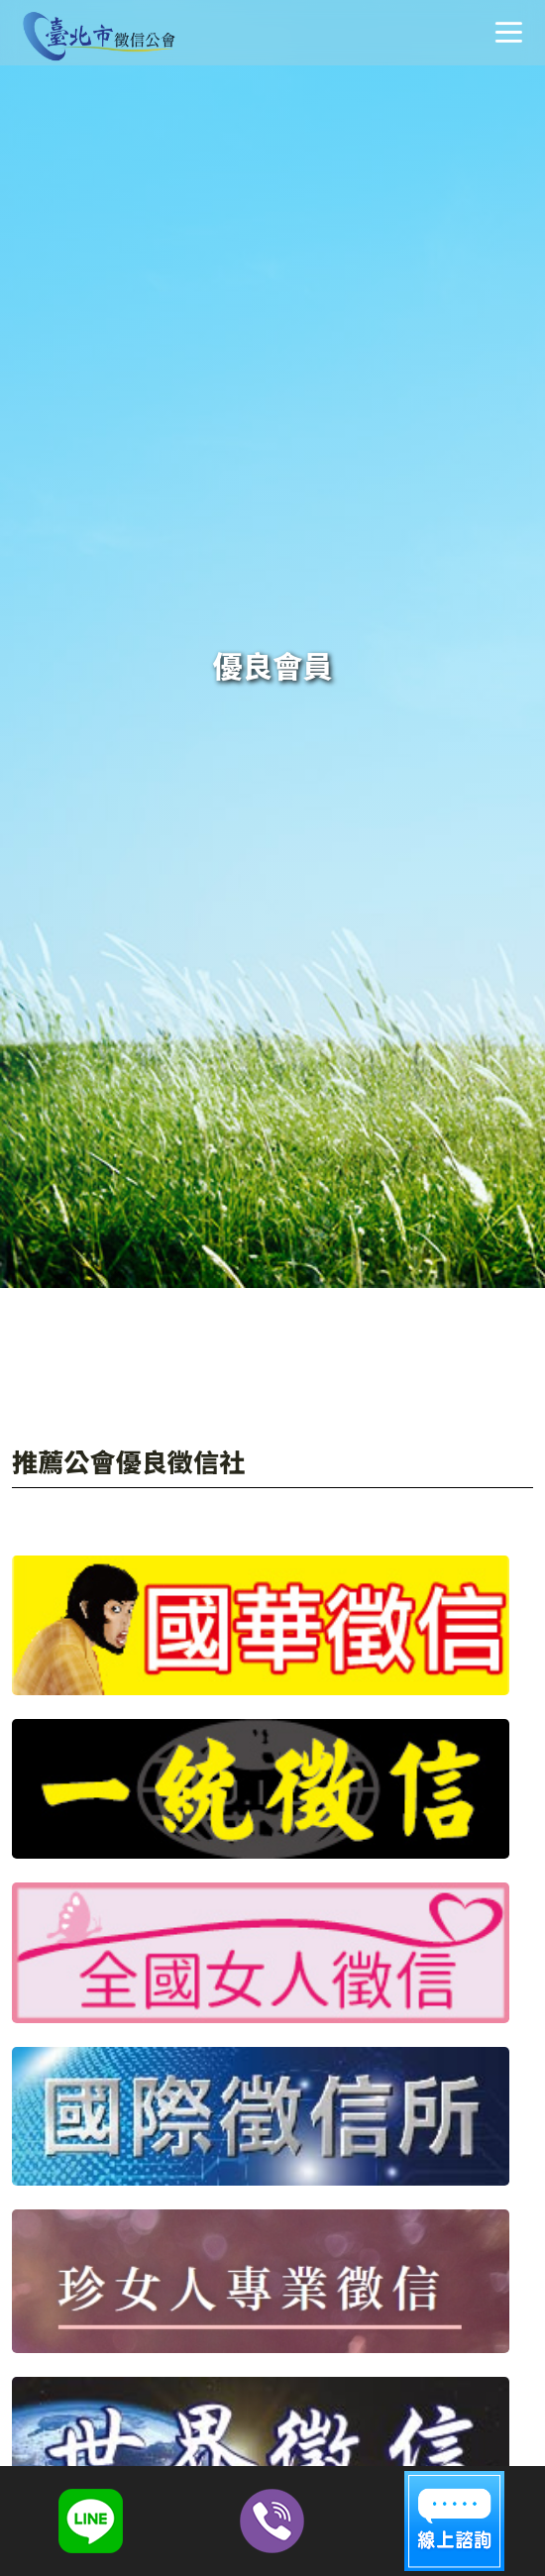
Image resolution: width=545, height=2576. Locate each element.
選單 (508, 32)
